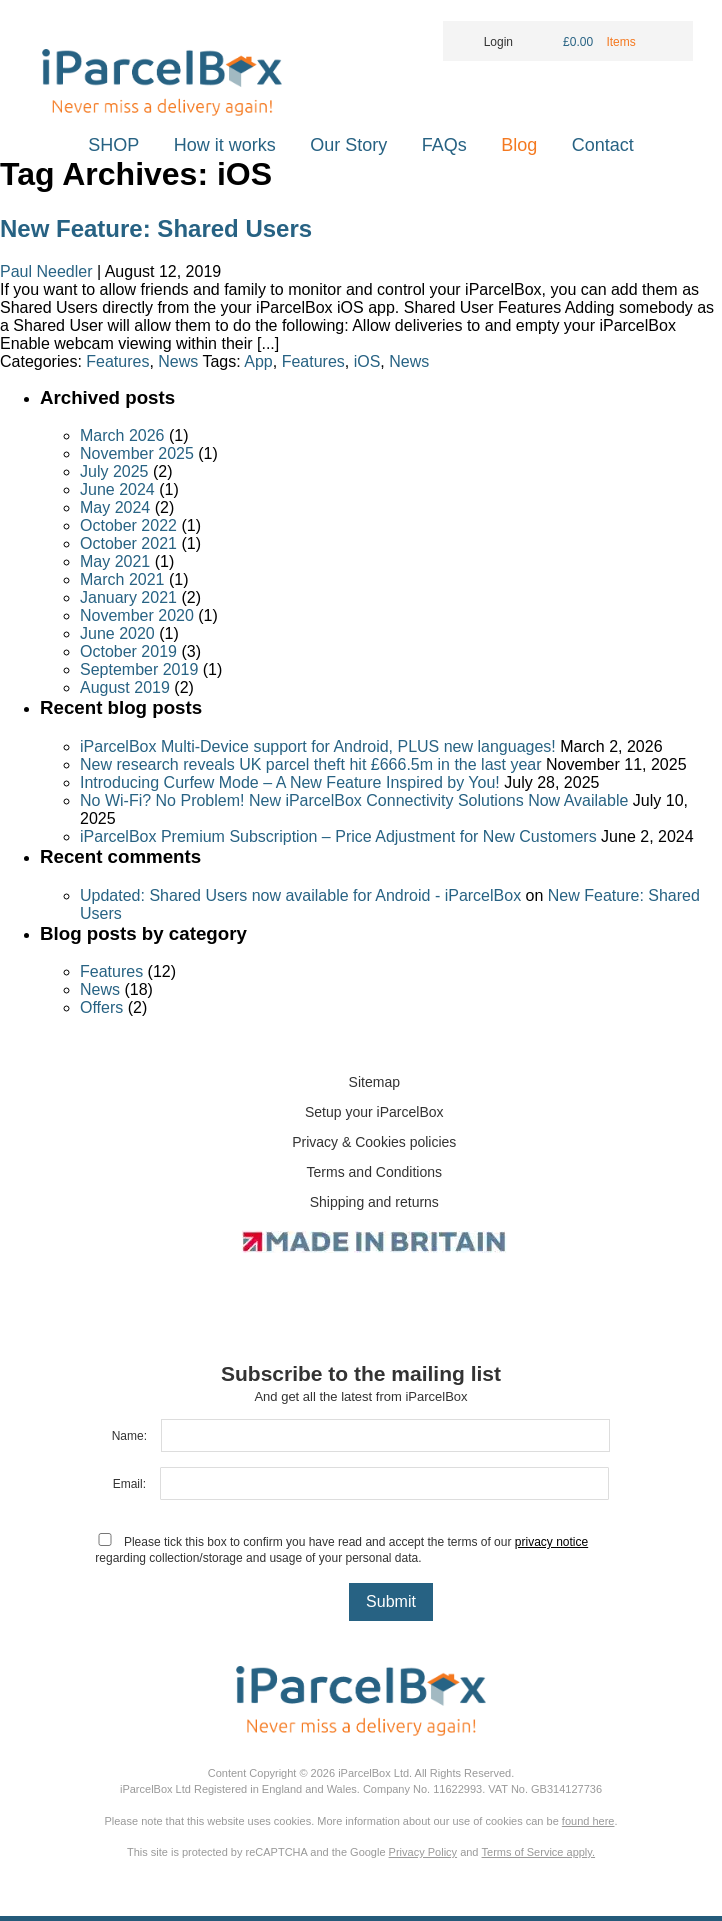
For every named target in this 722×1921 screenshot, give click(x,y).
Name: (129, 1436)
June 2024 (117, 489)
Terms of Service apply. (539, 1852)
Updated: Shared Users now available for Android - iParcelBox (300, 895)
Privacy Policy (423, 1852)
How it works (225, 145)
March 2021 (122, 579)
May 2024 (115, 507)
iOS (367, 361)
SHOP (113, 145)
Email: (129, 1484)
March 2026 (122, 435)
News (178, 361)
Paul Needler (46, 271)
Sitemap (374, 1082)
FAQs (444, 145)
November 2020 (137, 615)
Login (485, 42)
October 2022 (128, 525)
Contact (603, 145)
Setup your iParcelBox (374, 1112)
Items (622, 42)
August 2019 (125, 687)
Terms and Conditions (374, 1172)
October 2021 (128, 543)
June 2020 (117, 633)
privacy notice (551, 1542)
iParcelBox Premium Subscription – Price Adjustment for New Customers (338, 836)
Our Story (348, 145)
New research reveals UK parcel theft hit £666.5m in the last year (311, 764)
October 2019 (128, 651)
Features (117, 361)
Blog (519, 145)
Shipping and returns (374, 1202)
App (258, 361)
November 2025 (137, 453)
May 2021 (115, 561)
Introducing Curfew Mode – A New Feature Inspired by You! (290, 782)
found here (588, 1821)
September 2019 (139, 669)
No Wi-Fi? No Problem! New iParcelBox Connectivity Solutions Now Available (354, 800)
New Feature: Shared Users (156, 228)
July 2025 (114, 471)
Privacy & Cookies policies (374, 1142)
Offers (101, 1007)
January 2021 (128, 597)
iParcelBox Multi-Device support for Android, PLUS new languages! (318, 746)
